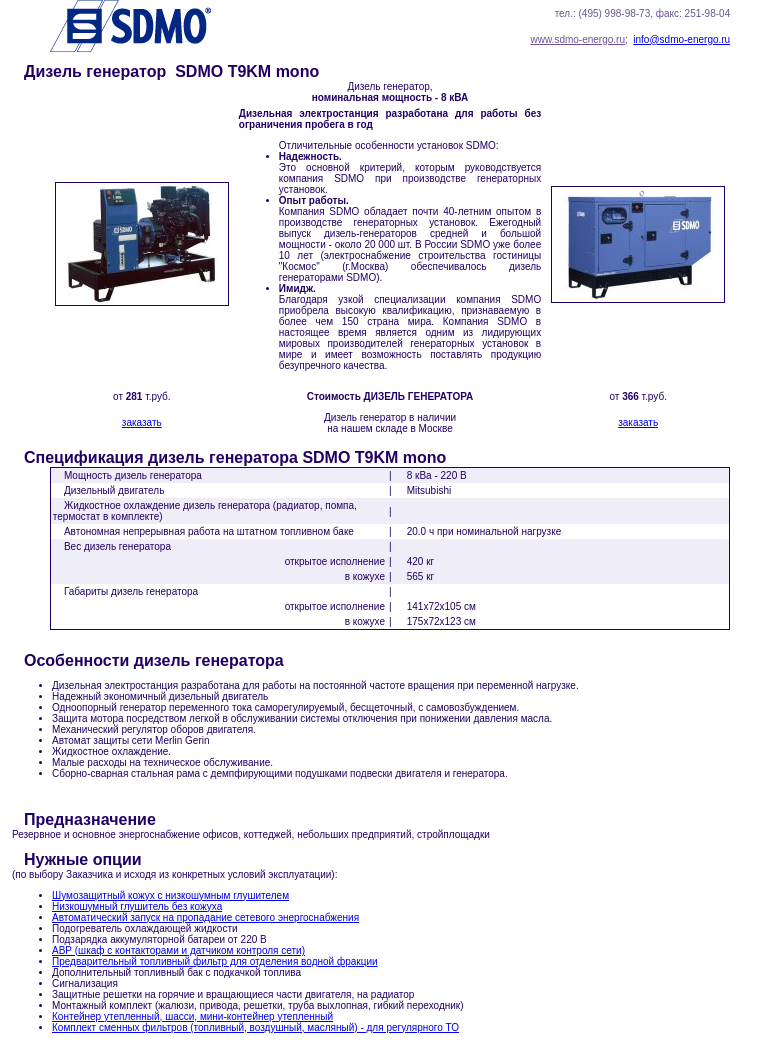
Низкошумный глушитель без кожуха (137, 906)
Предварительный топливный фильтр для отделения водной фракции (215, 961)
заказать (142, 422)
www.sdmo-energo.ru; (578, 39)
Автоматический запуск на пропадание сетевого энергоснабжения (205, 917)
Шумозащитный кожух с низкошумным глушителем (170, 895)
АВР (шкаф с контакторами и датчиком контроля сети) (178, 950)
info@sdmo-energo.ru (681, 39)
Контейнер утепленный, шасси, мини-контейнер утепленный (192, 1016)
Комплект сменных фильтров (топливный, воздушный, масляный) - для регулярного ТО (255, 1027)
